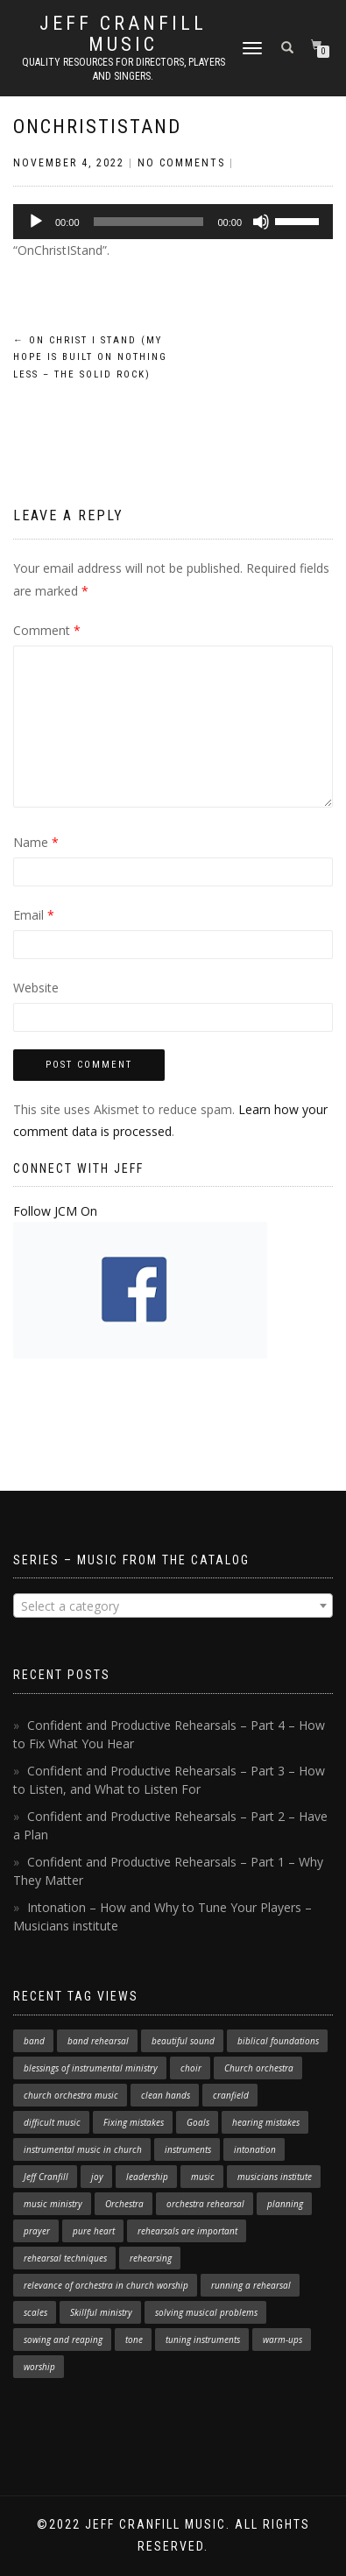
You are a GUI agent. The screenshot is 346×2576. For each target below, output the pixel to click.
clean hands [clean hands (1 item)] (165, 2095)
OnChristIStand (97, 127)
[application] (173, 221)
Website (36, 987)
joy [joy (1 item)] (97, 2176)
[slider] (149, 221)
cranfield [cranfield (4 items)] (231, 2095)
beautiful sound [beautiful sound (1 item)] (183, 2041)
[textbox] (173, 1606)
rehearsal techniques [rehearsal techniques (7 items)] (65, 2258)
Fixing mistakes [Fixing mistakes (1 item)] (133, 2122)
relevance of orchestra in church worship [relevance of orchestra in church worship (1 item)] (106, 2285)
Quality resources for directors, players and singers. (123, 69)
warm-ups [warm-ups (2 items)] (282, 2339)
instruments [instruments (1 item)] (188, 2149)
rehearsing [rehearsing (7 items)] (151, 2258)
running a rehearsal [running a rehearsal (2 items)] (251, 2285)
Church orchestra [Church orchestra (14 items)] (258, 2068)
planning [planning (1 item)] (285, 2204)
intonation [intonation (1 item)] (255, 2149)
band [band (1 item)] (34, 2041)
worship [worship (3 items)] (39, 2367)
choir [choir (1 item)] (190, 2068)
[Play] (36, 221)
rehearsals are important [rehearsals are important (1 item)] (187, 2231)
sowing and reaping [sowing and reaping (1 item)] (63, 2339)
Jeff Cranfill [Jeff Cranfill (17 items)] (46, 2176)
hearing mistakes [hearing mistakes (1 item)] (266, 2122)
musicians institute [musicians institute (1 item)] (274, 2176)
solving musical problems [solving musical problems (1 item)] (206, 2312)
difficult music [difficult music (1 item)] (52, 2122)
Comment (47, 630)
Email (33, 915)
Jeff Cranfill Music (123, 34)
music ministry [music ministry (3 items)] (53, 2204)
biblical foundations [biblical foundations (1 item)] (278, 2041)
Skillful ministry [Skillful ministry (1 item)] (101, 2312)
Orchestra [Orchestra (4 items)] (124, 2204)
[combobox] (173, 1605)
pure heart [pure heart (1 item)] (94, 2231)
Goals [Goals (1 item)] (198, 2122)
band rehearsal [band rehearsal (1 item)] (98, 2041)
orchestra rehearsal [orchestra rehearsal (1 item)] (205, 2204)
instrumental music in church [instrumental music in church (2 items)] (83, 2149)
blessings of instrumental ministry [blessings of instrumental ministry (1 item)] (91, 2068)
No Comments (181, 163)
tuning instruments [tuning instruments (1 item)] (203, 2339)
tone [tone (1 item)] (134, 2339)
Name (36, 842)
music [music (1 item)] (203, 2176)
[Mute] (261, 221)
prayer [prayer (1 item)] (37, 2231)
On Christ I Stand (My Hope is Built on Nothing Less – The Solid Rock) (90, 358)
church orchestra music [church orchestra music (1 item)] (71, 2095)
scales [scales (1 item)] (35, 2312)
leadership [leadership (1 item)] (147, 2176)
